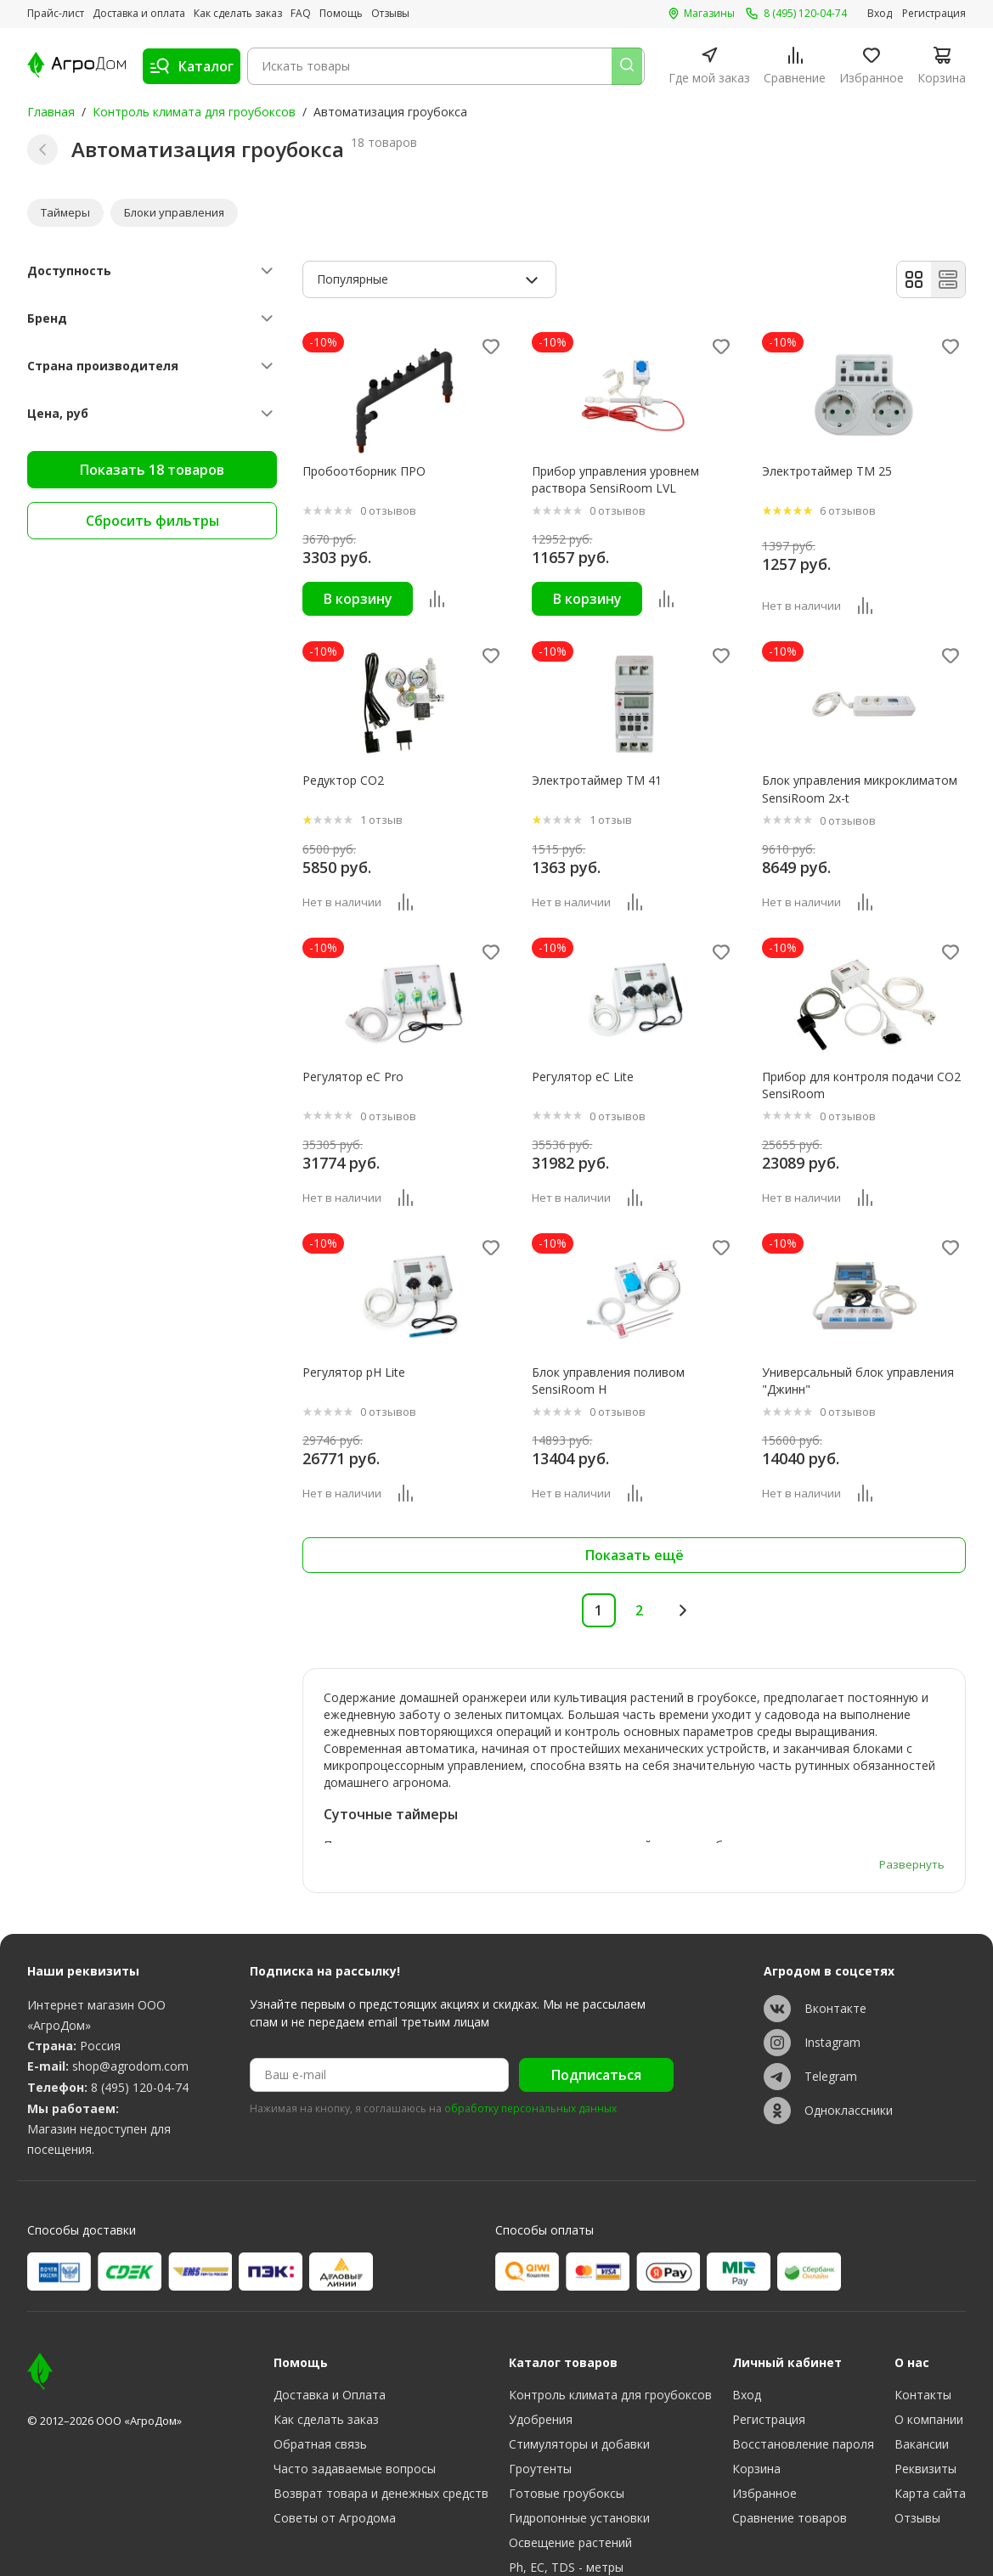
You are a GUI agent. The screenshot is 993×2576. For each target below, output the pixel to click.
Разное (529, 2519)
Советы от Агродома (335, 2420)
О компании (928, 2322)
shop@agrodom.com (130, 1969)
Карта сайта (930, 2395)
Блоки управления (179, 214)
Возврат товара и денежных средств (381, 2395)
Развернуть (911, 1766)
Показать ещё (634, 1558)
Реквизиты (925, 2371)
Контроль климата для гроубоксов (194, 112)
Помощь (341, 13)
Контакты (922, 2297)
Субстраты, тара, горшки (581, 2494)
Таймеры (67, 214)
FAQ (301, 13)
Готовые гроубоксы (566, 2395)
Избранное (764, 2395)
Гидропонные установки (579, 2420)
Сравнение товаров (789, 2420)
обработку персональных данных (530, 2012)
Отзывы (390, 13)
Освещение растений (570, 2445)
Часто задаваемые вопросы (355, 2371)
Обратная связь (320, 2346)
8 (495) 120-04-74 (140, 1990)
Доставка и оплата (139, 13)
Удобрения (541, 2322)
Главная (51, 112)
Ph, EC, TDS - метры (566, 2469)
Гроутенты (540, 2371)
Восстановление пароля (803, 2346)
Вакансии (921, 2346)
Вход (879, 13)
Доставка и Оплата (330, 2297)
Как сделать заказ (238, 13)
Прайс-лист (55, 13)
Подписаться (596, 1978)
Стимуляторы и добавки (579, 2346)
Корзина (756, 2371)
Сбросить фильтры (152, 523)
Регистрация (934, 13)
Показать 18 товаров (152, 472)
